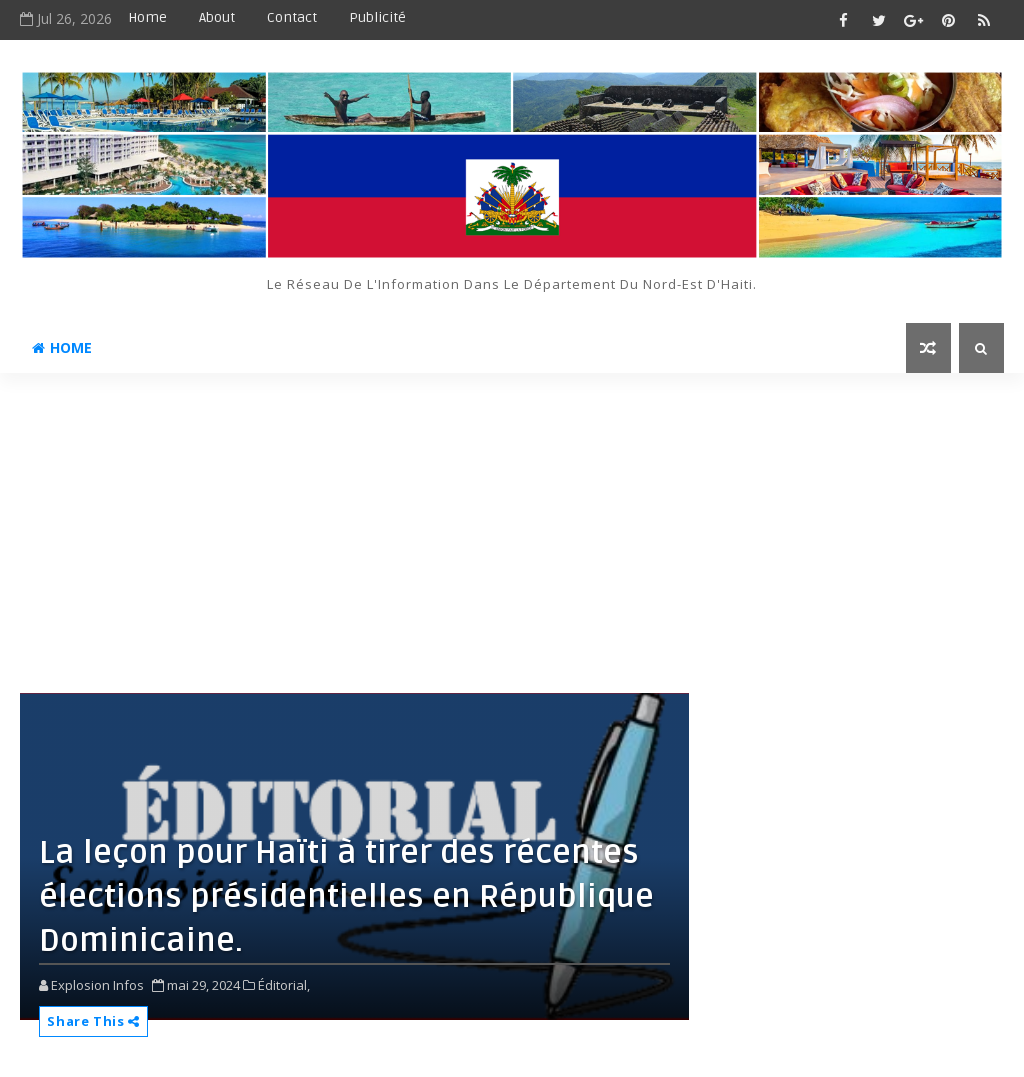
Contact (292, 17)
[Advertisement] (512, 523)
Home (147, 17)
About (217, 17)
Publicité (377, 17)
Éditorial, (284, 985)
